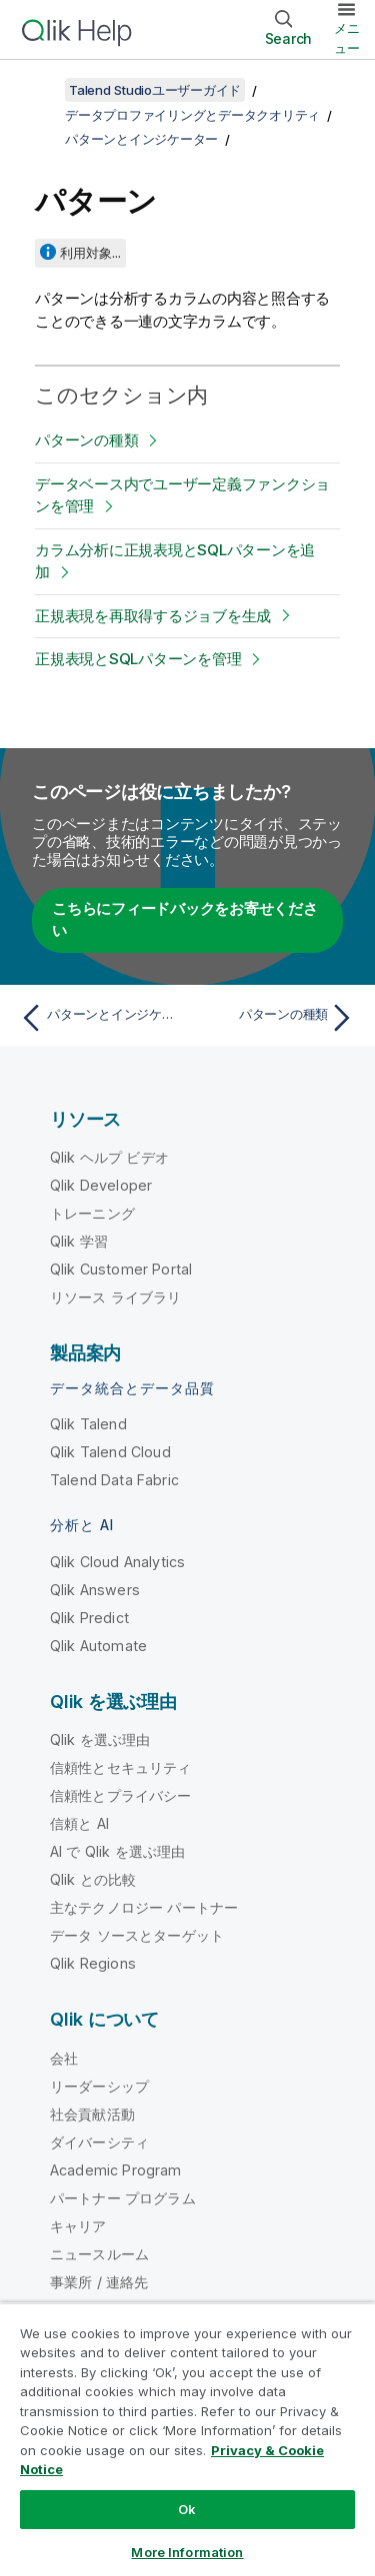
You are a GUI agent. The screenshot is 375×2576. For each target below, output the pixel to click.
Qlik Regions (93, 1963)
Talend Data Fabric (114, 1479)
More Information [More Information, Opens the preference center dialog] (187, 2552)
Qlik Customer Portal (121, 1269)
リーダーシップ (99, 2086)
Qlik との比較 (93, 1879)
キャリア (78, 2225)
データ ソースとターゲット (137, 1935)
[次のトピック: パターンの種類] (275, 1018)
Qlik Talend (88, 1423)
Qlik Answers (95, 1589)
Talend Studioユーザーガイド (155, 90)
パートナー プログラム (123, 2197)
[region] (187, 2439)
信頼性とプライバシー (121, 1795)
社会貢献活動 (92, 2114)
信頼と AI (79, 1823)
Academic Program (116, 2169)
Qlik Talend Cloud (110, 1451)
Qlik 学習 (79, 1241)
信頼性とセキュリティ (121, 1767)
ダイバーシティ (99, 2142)
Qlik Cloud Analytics (117, 1561)
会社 (64, 2058)
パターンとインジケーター (141, 139)
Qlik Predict (89, 1617)
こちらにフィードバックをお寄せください (185, 920)
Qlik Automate (98, 1645)
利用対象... (90, 253)
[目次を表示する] (40, 90)
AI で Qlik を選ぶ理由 (117, 1851)
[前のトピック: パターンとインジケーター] (99, 1018)
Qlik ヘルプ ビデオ (109, 1157)
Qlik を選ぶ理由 (100, 1739)
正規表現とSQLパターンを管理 (138, 658)
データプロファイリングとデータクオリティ (192, 115)
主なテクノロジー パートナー (144, 1907)
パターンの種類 (86, 439)
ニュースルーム (99, 2253)
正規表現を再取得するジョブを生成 (153, 615)
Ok (187, 2509)
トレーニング (92, 1213)
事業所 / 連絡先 (99, 2281)
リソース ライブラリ (116, 1296)
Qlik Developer (101, 1185)
